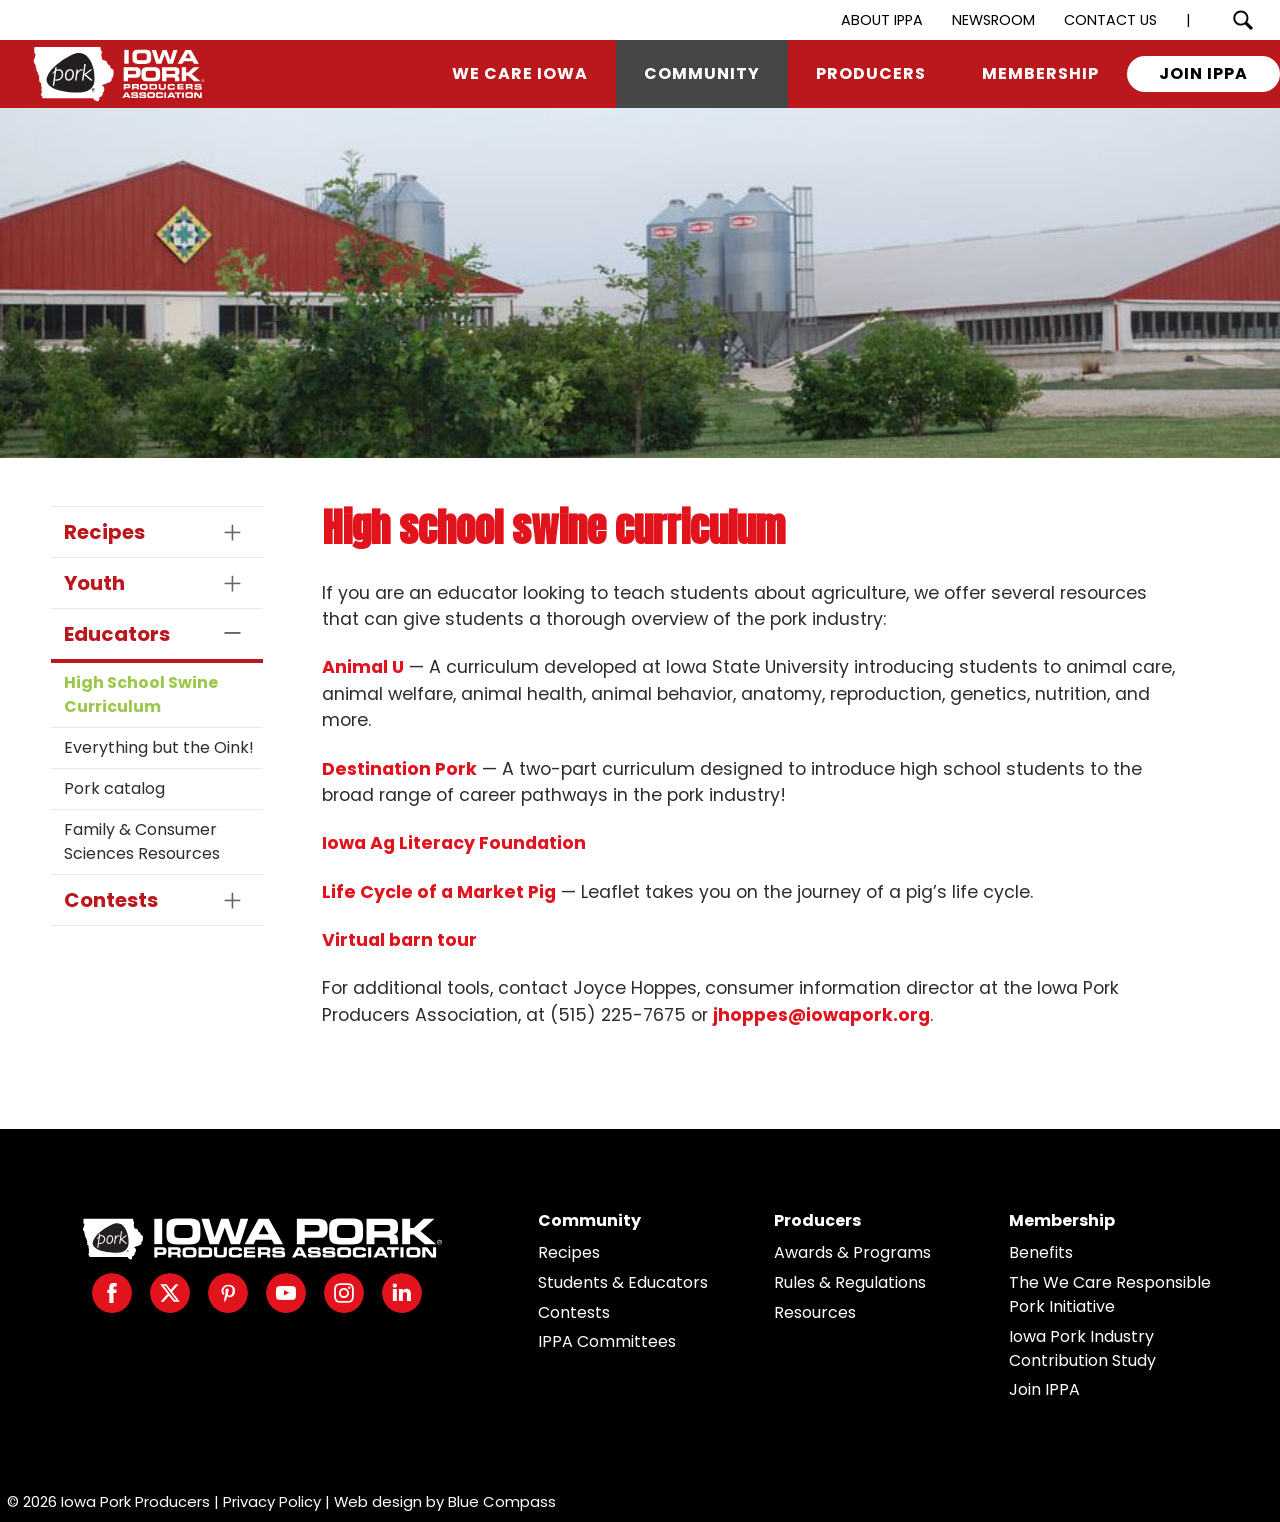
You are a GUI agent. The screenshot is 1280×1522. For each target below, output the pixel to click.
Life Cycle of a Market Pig (439, 892)
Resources (815, 1312)
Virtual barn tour (399, 940)
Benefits (1041, 1252)
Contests (574, 1312)
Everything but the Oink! (159, 747)
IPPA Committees (607, 1341)
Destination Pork (399, 769)
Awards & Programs (852, 1252)
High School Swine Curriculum (141, 694)
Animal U (363, 667)
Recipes (569, 1252)
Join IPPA (1044, 1389)
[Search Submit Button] (1242, 20)
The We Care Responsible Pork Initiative (1110, 1294)
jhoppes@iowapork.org (821, 1015)
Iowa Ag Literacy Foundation (454, 843)
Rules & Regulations (850, 1282)
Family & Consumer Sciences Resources (142, 841)
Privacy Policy (272, 1501)
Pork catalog (114, 788)
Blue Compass (502, 1501)
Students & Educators (623, 1282)
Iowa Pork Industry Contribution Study (1082, 1348)
